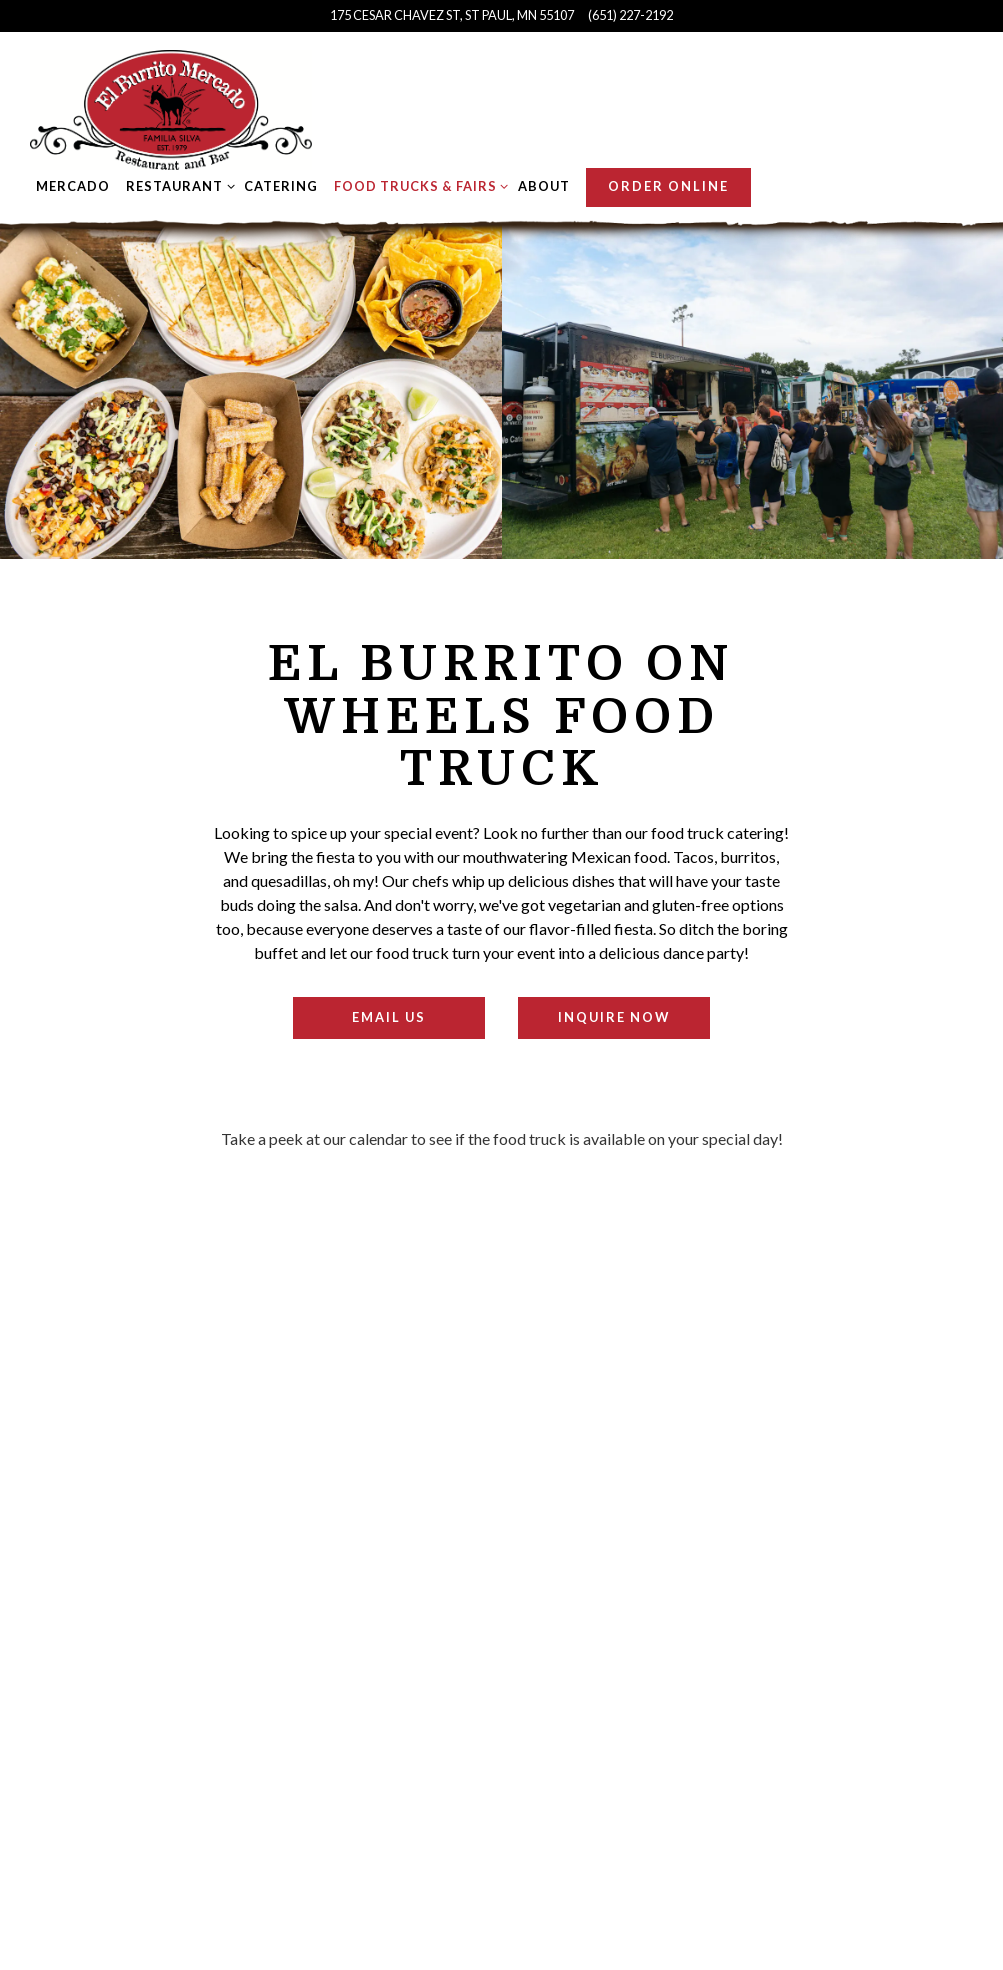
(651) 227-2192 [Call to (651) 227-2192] (630, 15)
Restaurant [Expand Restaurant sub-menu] (177, 185)
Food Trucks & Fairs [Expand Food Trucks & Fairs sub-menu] (418, 185)
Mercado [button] (73, 186)
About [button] (544, 186)
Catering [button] (281, 186)
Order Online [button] (668, 186)
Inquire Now (614, 1017)
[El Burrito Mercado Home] (171, 108)
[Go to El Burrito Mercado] (452, 15)
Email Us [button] (389, 1017)
